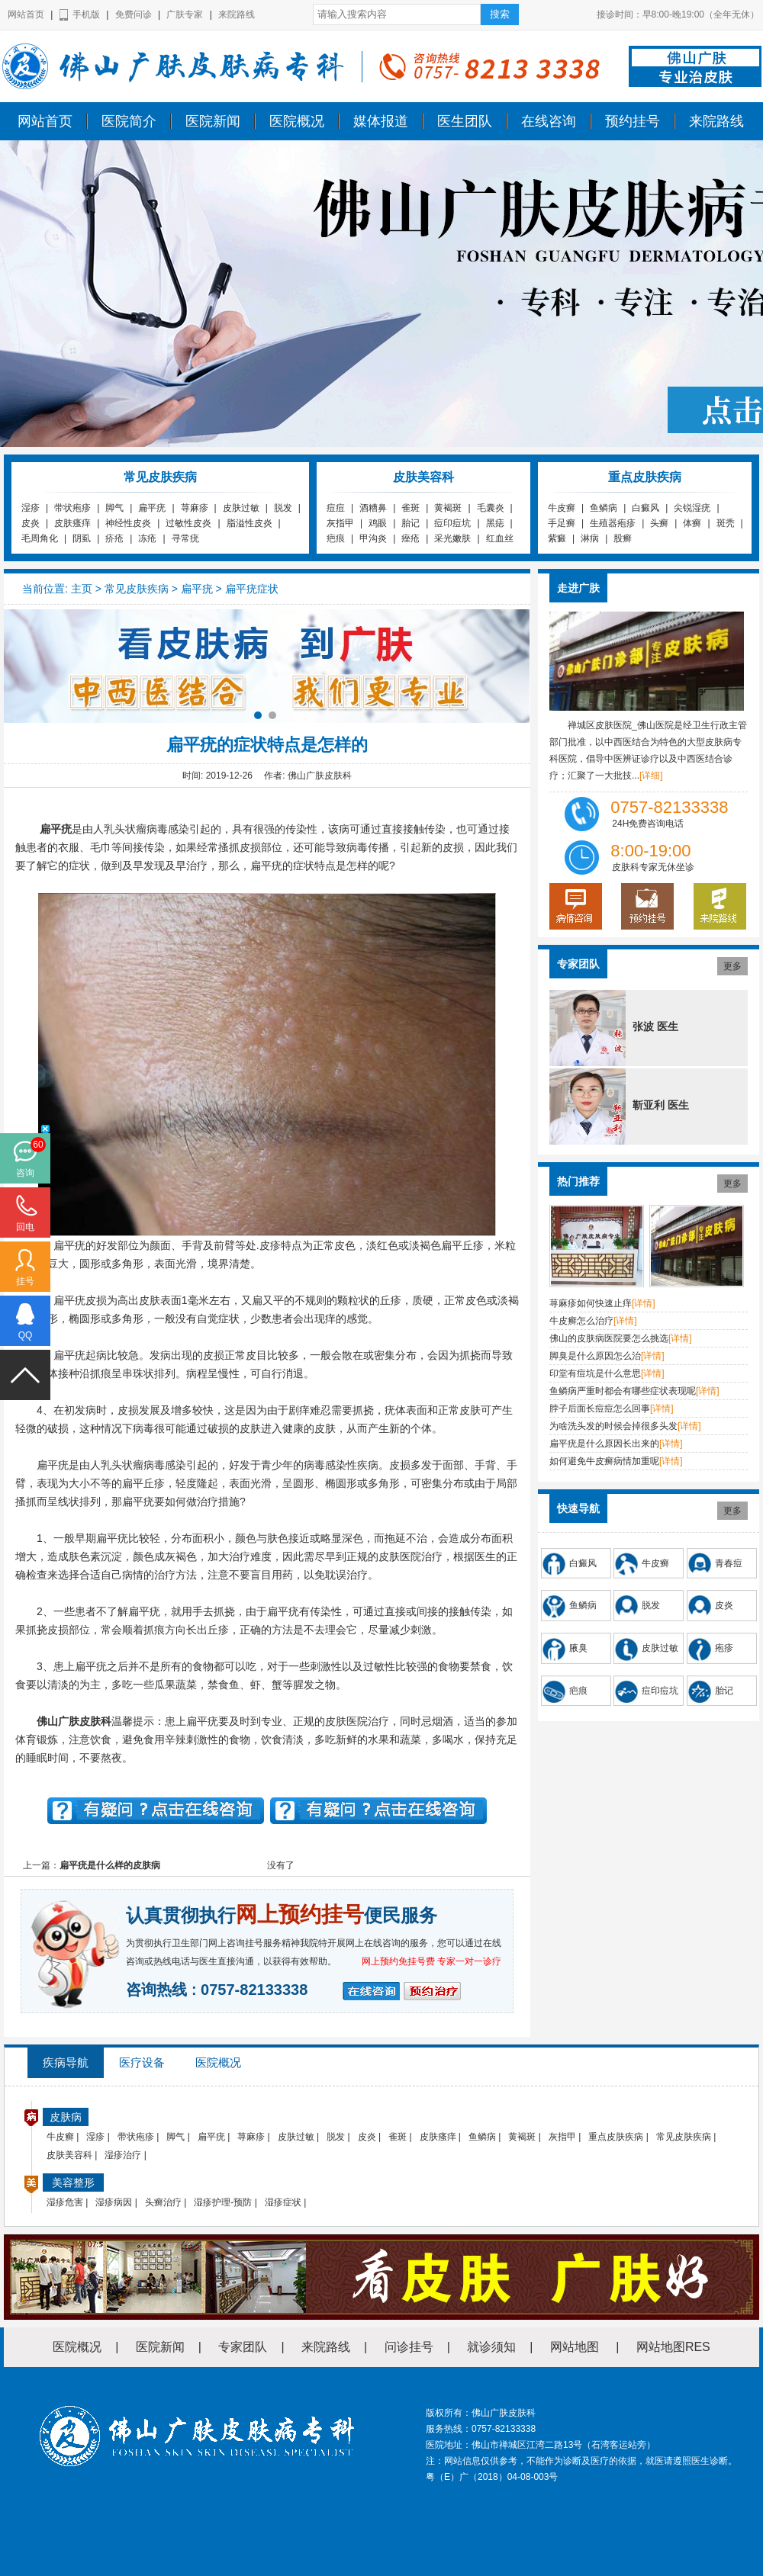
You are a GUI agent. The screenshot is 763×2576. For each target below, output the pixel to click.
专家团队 (242, 2346)
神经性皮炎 (128, 523)
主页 (81, 589)
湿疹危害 (65, 2202)
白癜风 (645, 508)
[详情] (643, 1303)
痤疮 (410, 538)
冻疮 (147, 538)
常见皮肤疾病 (137, 589)
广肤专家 (184, 14)
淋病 (590, 538)
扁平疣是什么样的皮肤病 (110, 1865)
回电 (25, 1227)
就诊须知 (491, 2346)
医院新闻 (212, 121)
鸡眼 (378, 523)
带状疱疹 (72, 508)
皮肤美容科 (69, 2155)
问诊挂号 (409, 2346)
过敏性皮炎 (188, 523)
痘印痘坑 (452, 523)
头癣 (659, 523)
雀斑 (410, 508)
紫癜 (557, 538)
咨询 (25, 1173)
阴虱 (81, 538)
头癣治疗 (163, 2202)
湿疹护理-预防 (223, 2202)
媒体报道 (380, 121)
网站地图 (574, 2346)
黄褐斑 (448, 508)
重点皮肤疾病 (615, 2136)
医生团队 (464, 121)
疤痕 (336, 538)
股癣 (622, 538)
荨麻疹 (194, 508)
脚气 (114, 508)
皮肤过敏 (241, 508)
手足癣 (561, 523)
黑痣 (495, 523)
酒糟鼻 (373, 508)
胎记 (410, 523)
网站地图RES (673, 2346)
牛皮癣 (561, 508)
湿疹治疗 (123, 2155)
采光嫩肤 (452, 538)
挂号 (25, 1281)
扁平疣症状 (251, 589)
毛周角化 (39, 538)
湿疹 (30, 508)
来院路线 (236, 14)
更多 (732, 966)
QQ (25, 1335)
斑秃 (725, 523)
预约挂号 (632, 121)
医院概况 (296, 121)
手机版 (86, 14)
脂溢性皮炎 (249, 523)
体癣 (692, 523)
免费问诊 (133, 14)
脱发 (283, 508)
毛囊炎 (490, 508)
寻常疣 (185, 538)
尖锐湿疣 (692, 508)
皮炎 (30, 523)
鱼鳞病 (603, 508)
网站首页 (26, 14)
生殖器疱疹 (613, 523)
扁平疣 (152, 508)
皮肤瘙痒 (72, 523)
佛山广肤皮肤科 (37, 109)
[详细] (651, 775)
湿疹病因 (113, 2202)
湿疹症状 (283, 2202)
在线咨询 (548, 121)
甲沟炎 (373, 538)
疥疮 (114, 538)
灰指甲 (340, 523)
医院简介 (128, 121)
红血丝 (499, 538)
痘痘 (336, 508)
